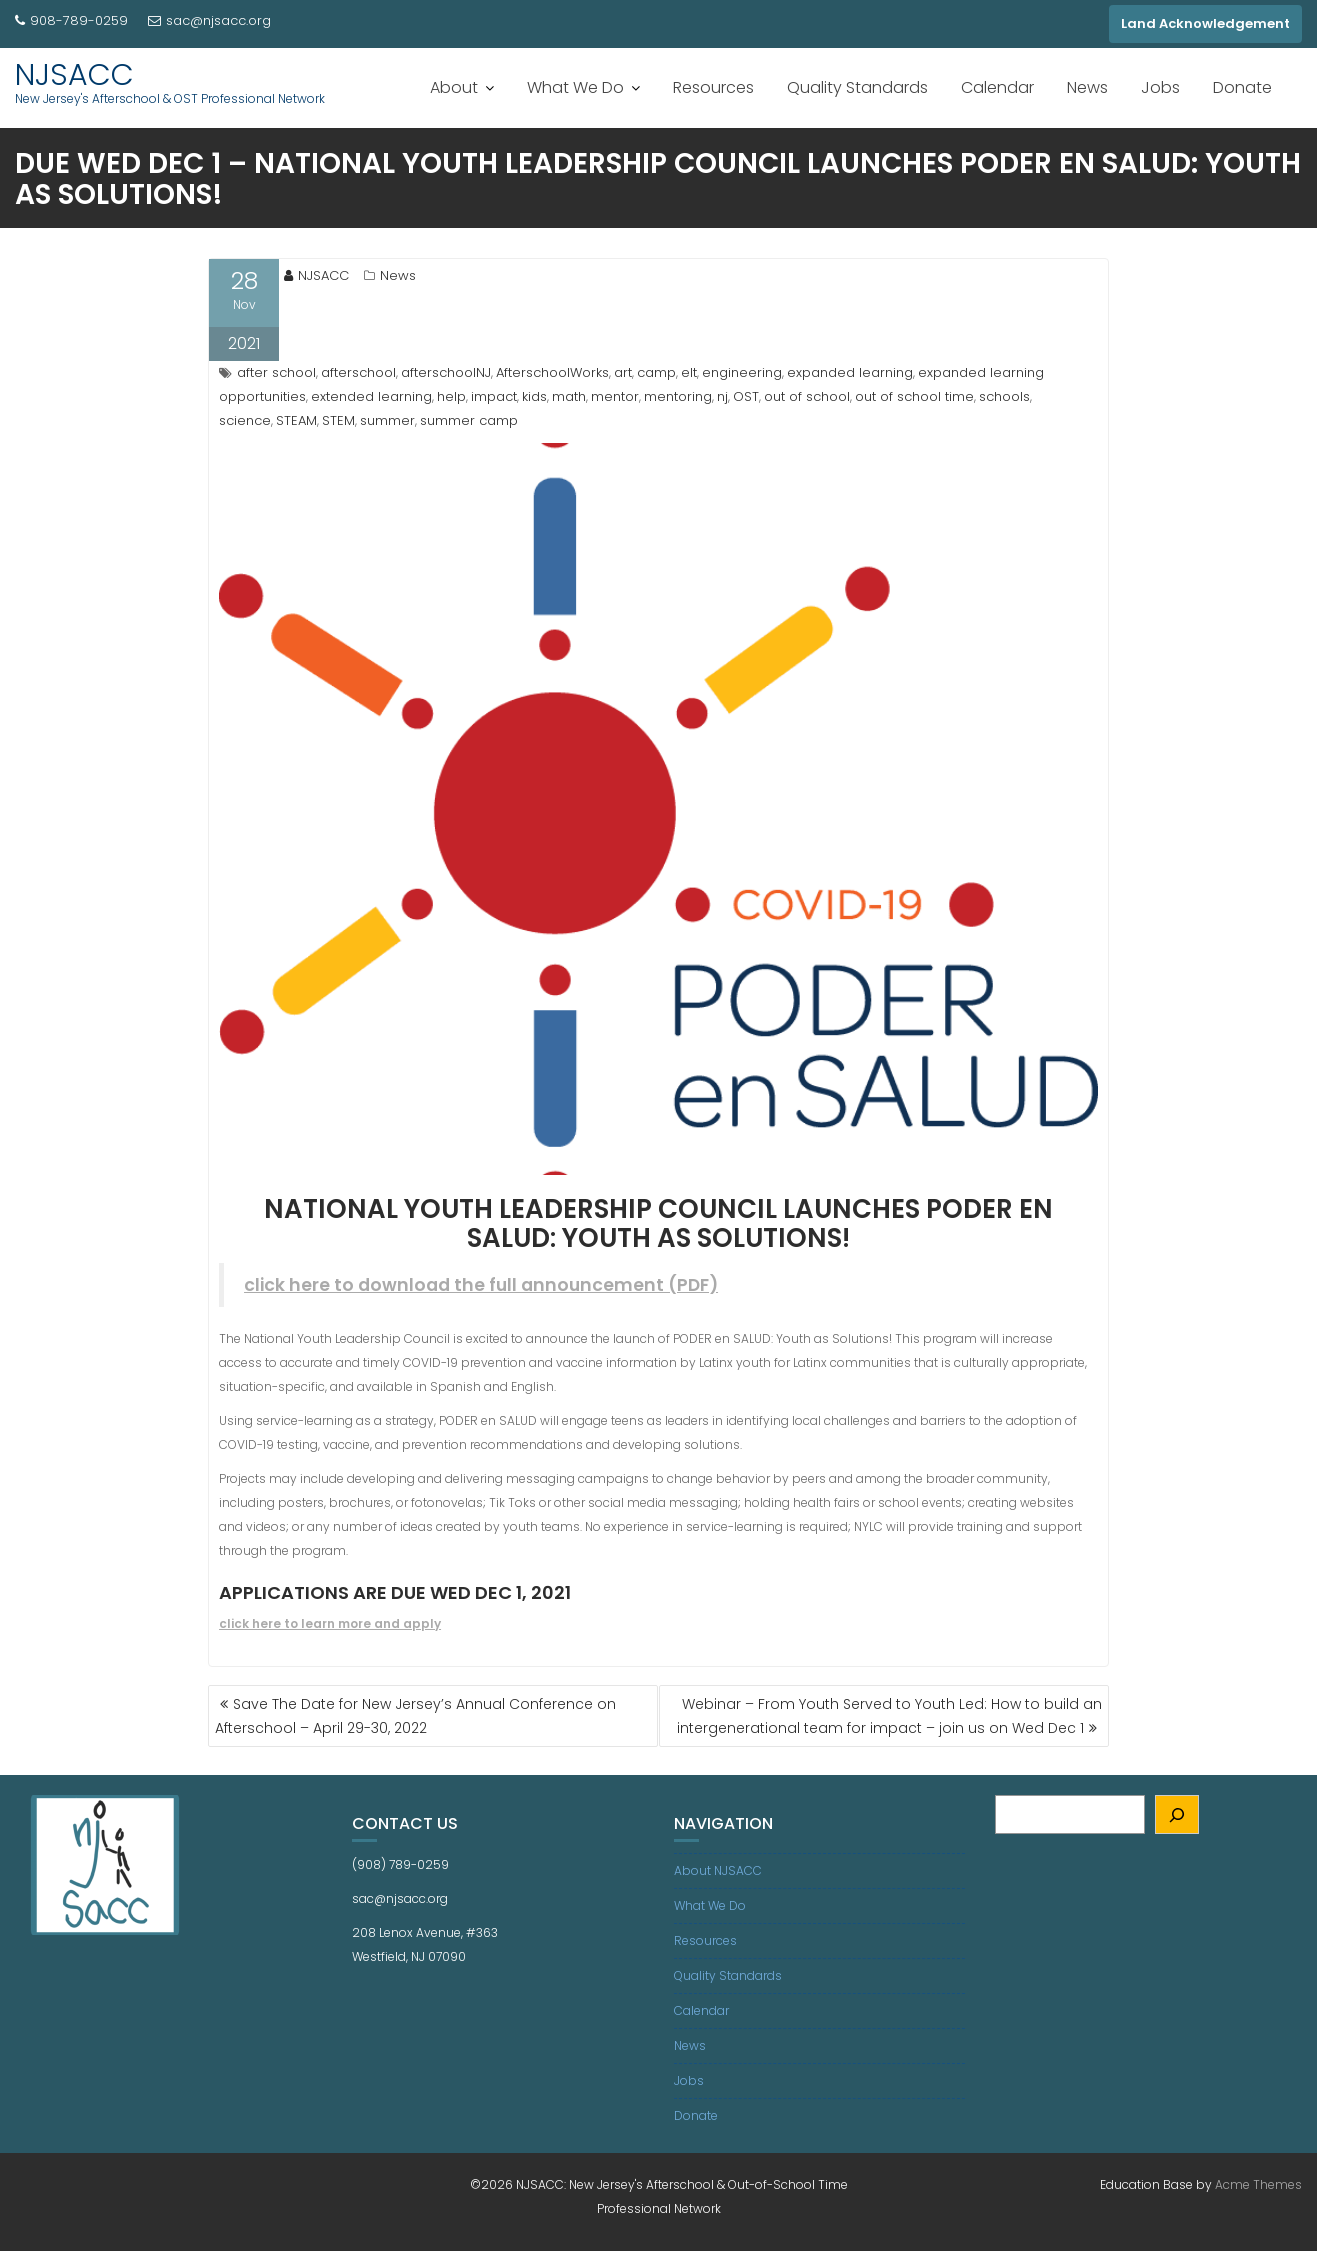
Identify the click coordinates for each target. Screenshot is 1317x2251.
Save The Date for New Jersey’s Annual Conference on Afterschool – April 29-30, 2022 (415, 1716)
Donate (1242, 87)
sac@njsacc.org (209, 20)
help (451, 396)
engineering (742, 372)
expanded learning (850, 372)
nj (722, 396)
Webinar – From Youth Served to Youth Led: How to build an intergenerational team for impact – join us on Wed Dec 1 (889, 1716)
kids (534, 396)
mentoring (678, 396)
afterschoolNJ (446, 372)
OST (746, 396)
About (454, 87)
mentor (615, 396)
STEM (338, 420)
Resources (713, 87)
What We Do (575, 87)
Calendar (997, 87)
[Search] (1177, 1814)
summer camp (469, 420)
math (569, 396)
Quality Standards (857, 87)
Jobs (1160, 87)
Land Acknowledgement (1205, 23)
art (623, 372)
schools (1004, 396)
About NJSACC (718, 1870)
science (245, 420)
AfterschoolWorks (552, 372)
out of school (807, 396)
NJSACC (74, 75)
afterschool (358, 372)
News (1087, 87)
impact (494, 396)
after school (276, 372)
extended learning (371, 396)
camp (656, 372)
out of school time (914, 396)
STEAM (296, 420)
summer (387, 420)
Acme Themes (1258, 2184)
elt (689, 372)
